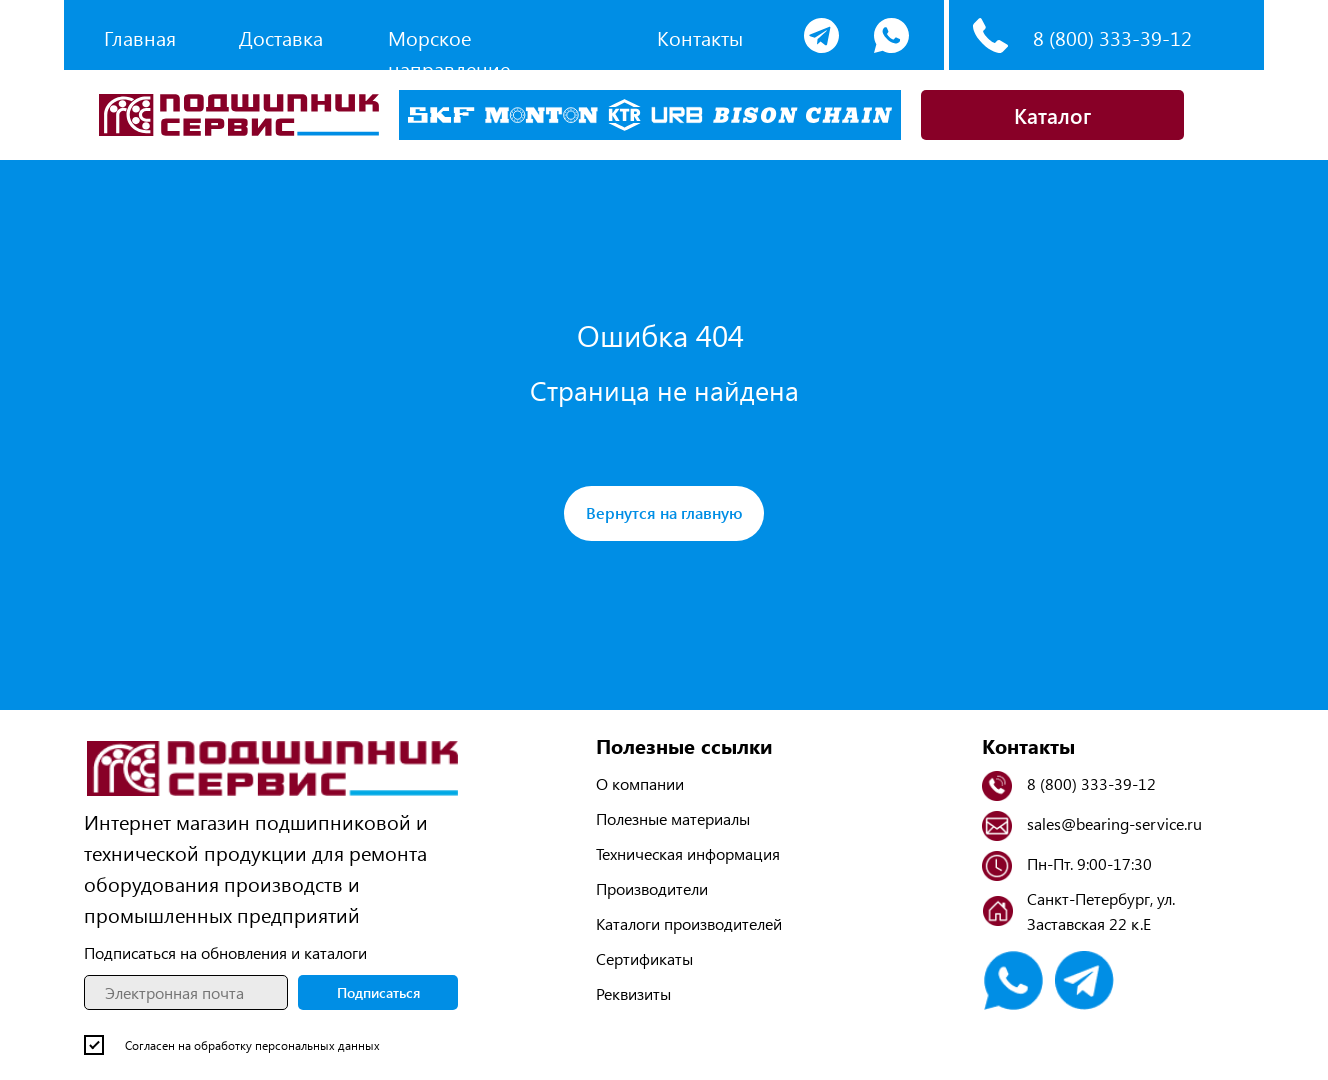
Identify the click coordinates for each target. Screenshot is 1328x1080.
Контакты (700, 37)
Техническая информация (688, 853)
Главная (140, 37)
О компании (640, 783)
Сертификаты (644, 958)
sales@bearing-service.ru (1114, 823)
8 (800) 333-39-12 (1112, 37)
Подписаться (378, 992)
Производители (652, 888)
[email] (186, 992)
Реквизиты (633, 993)
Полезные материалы (673, 818)
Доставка (281, 37)
